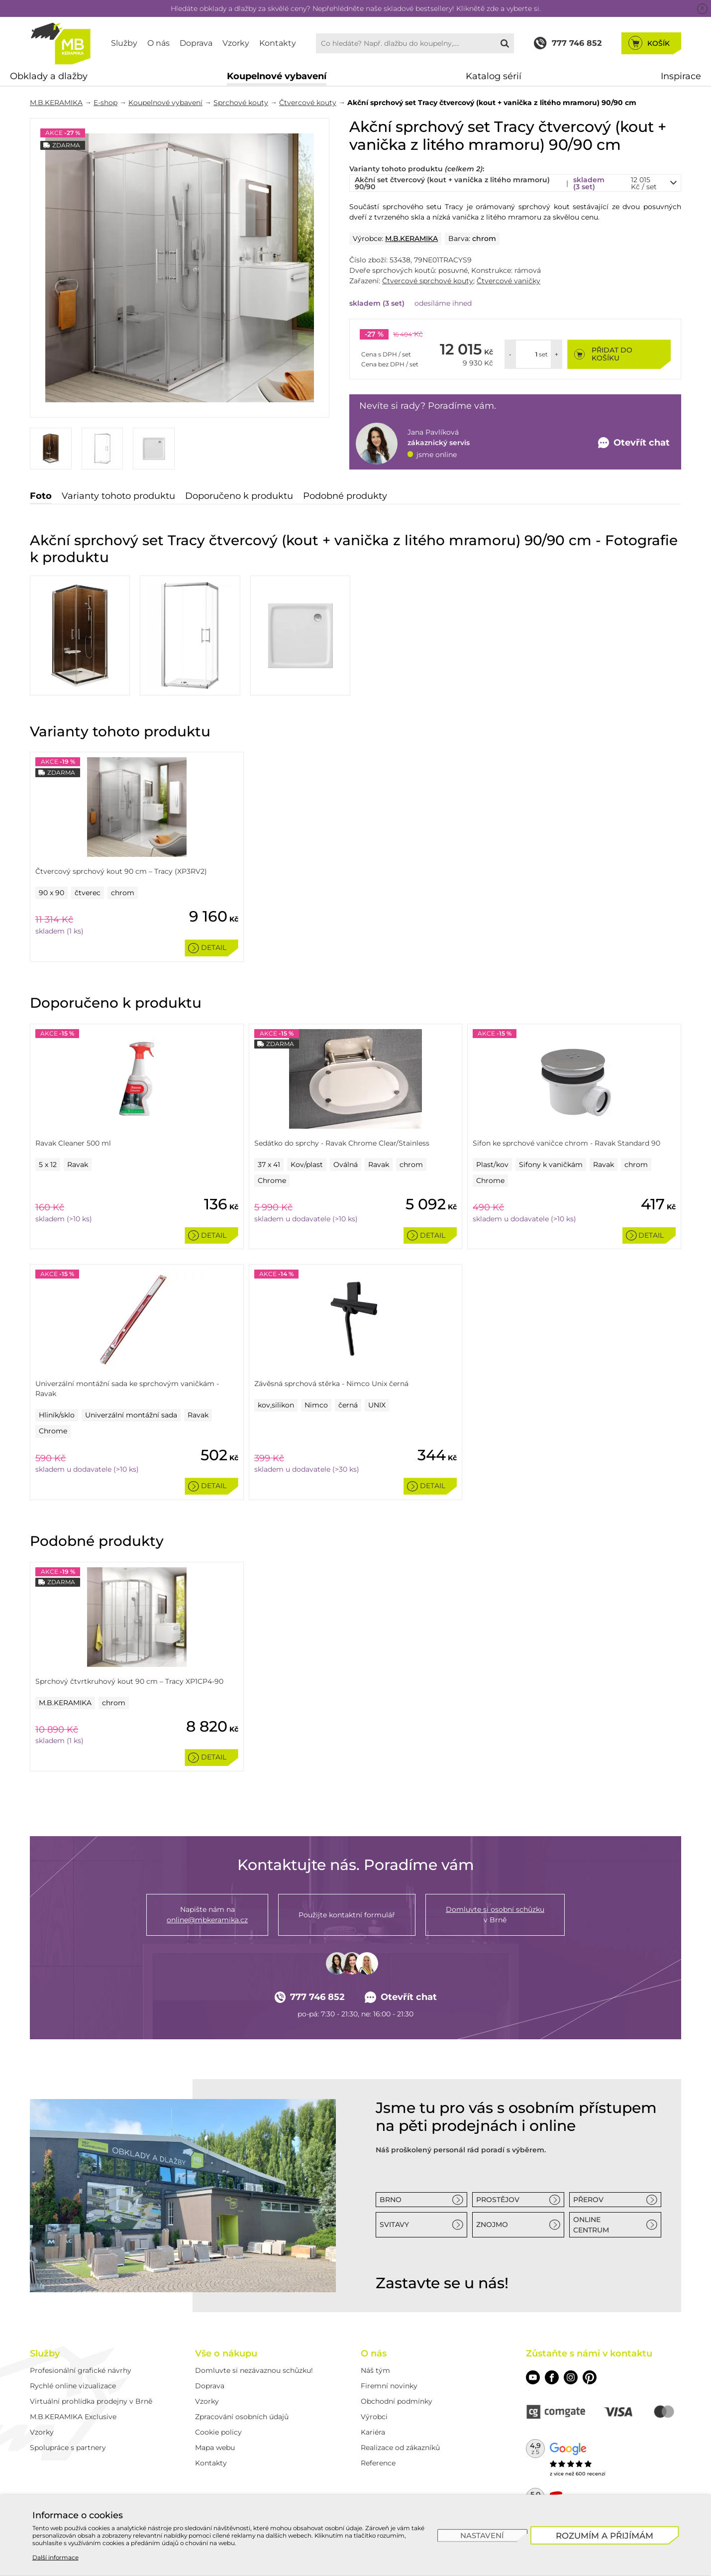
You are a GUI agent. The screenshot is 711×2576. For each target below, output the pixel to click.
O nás (158, 43)
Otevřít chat (401, 1997)
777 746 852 (310, 1997)
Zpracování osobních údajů (242, 2416)
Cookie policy (218, 2432)
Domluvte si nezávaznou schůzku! (254, 2370)
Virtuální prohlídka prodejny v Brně (91, 2401)
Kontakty (277, 43)
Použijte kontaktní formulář (347, 1914)
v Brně (495, 1914)
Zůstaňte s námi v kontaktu (589, 2353)
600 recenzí (591, 2473)
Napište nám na (207, 1915)
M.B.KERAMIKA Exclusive (73, 2416)
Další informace (55, 2557)
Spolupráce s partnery (68, 2447)
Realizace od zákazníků (400, 2447)
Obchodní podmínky (396, 2401)
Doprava (196, 43)
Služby (124, 43)
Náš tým (375, 2370)
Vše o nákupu (226, 2353)
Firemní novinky (389, 2385)
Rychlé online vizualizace (73, 2385)
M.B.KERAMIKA (56, 102)
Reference (378, 2463)
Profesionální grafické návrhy (80, 2370)
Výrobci (374, 2416)
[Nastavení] (482, 2535)
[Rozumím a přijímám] (604, 2535)
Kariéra (373, 2432)
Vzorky (235, 43)
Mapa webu (215, 2447)
